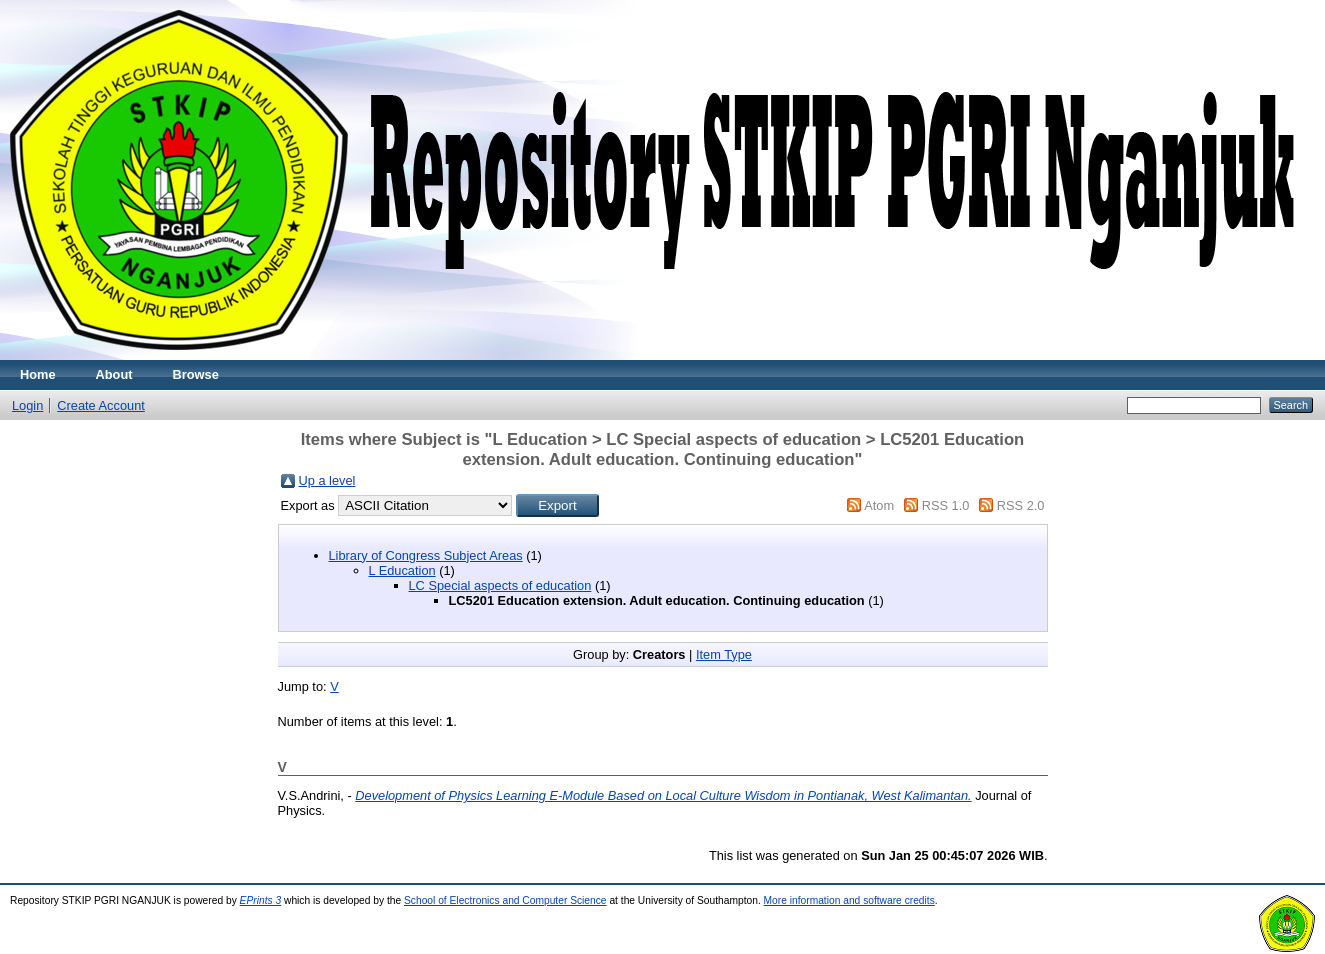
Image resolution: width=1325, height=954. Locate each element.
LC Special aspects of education (500, 585)
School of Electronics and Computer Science (505, 900)
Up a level (327, 480)
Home (38, 374)
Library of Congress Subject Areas (426, 555)
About (114, 374)
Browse (196, 374)
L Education (402, 570)
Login (27, 405)
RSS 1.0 (946, 505)
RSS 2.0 (1021, 505)
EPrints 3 (261, 900)
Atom (879, 505)
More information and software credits (849, 900)
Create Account (101, 405)
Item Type (724, 654)
